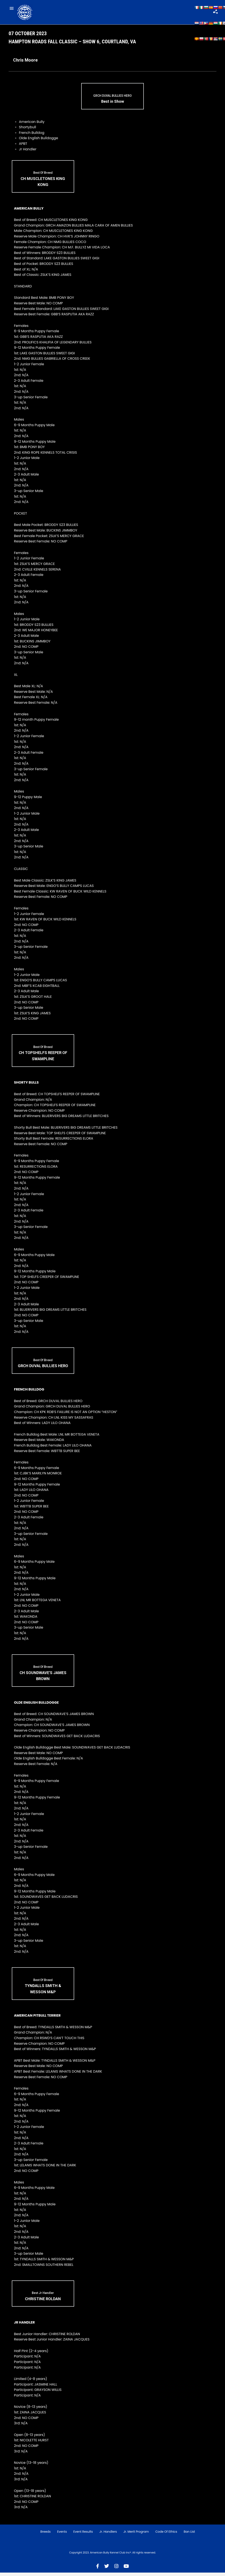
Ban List (189, 2536)
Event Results (83, 2536)
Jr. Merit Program (136, 2536)
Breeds (45, 2536)
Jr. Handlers (108, 2536)
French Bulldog (31, 137)
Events (62, 2536)
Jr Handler (28, 153)
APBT (23, 148)
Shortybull (27, 131)
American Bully (31, 126)
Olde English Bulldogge (38, 142)
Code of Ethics (166, 2536)
